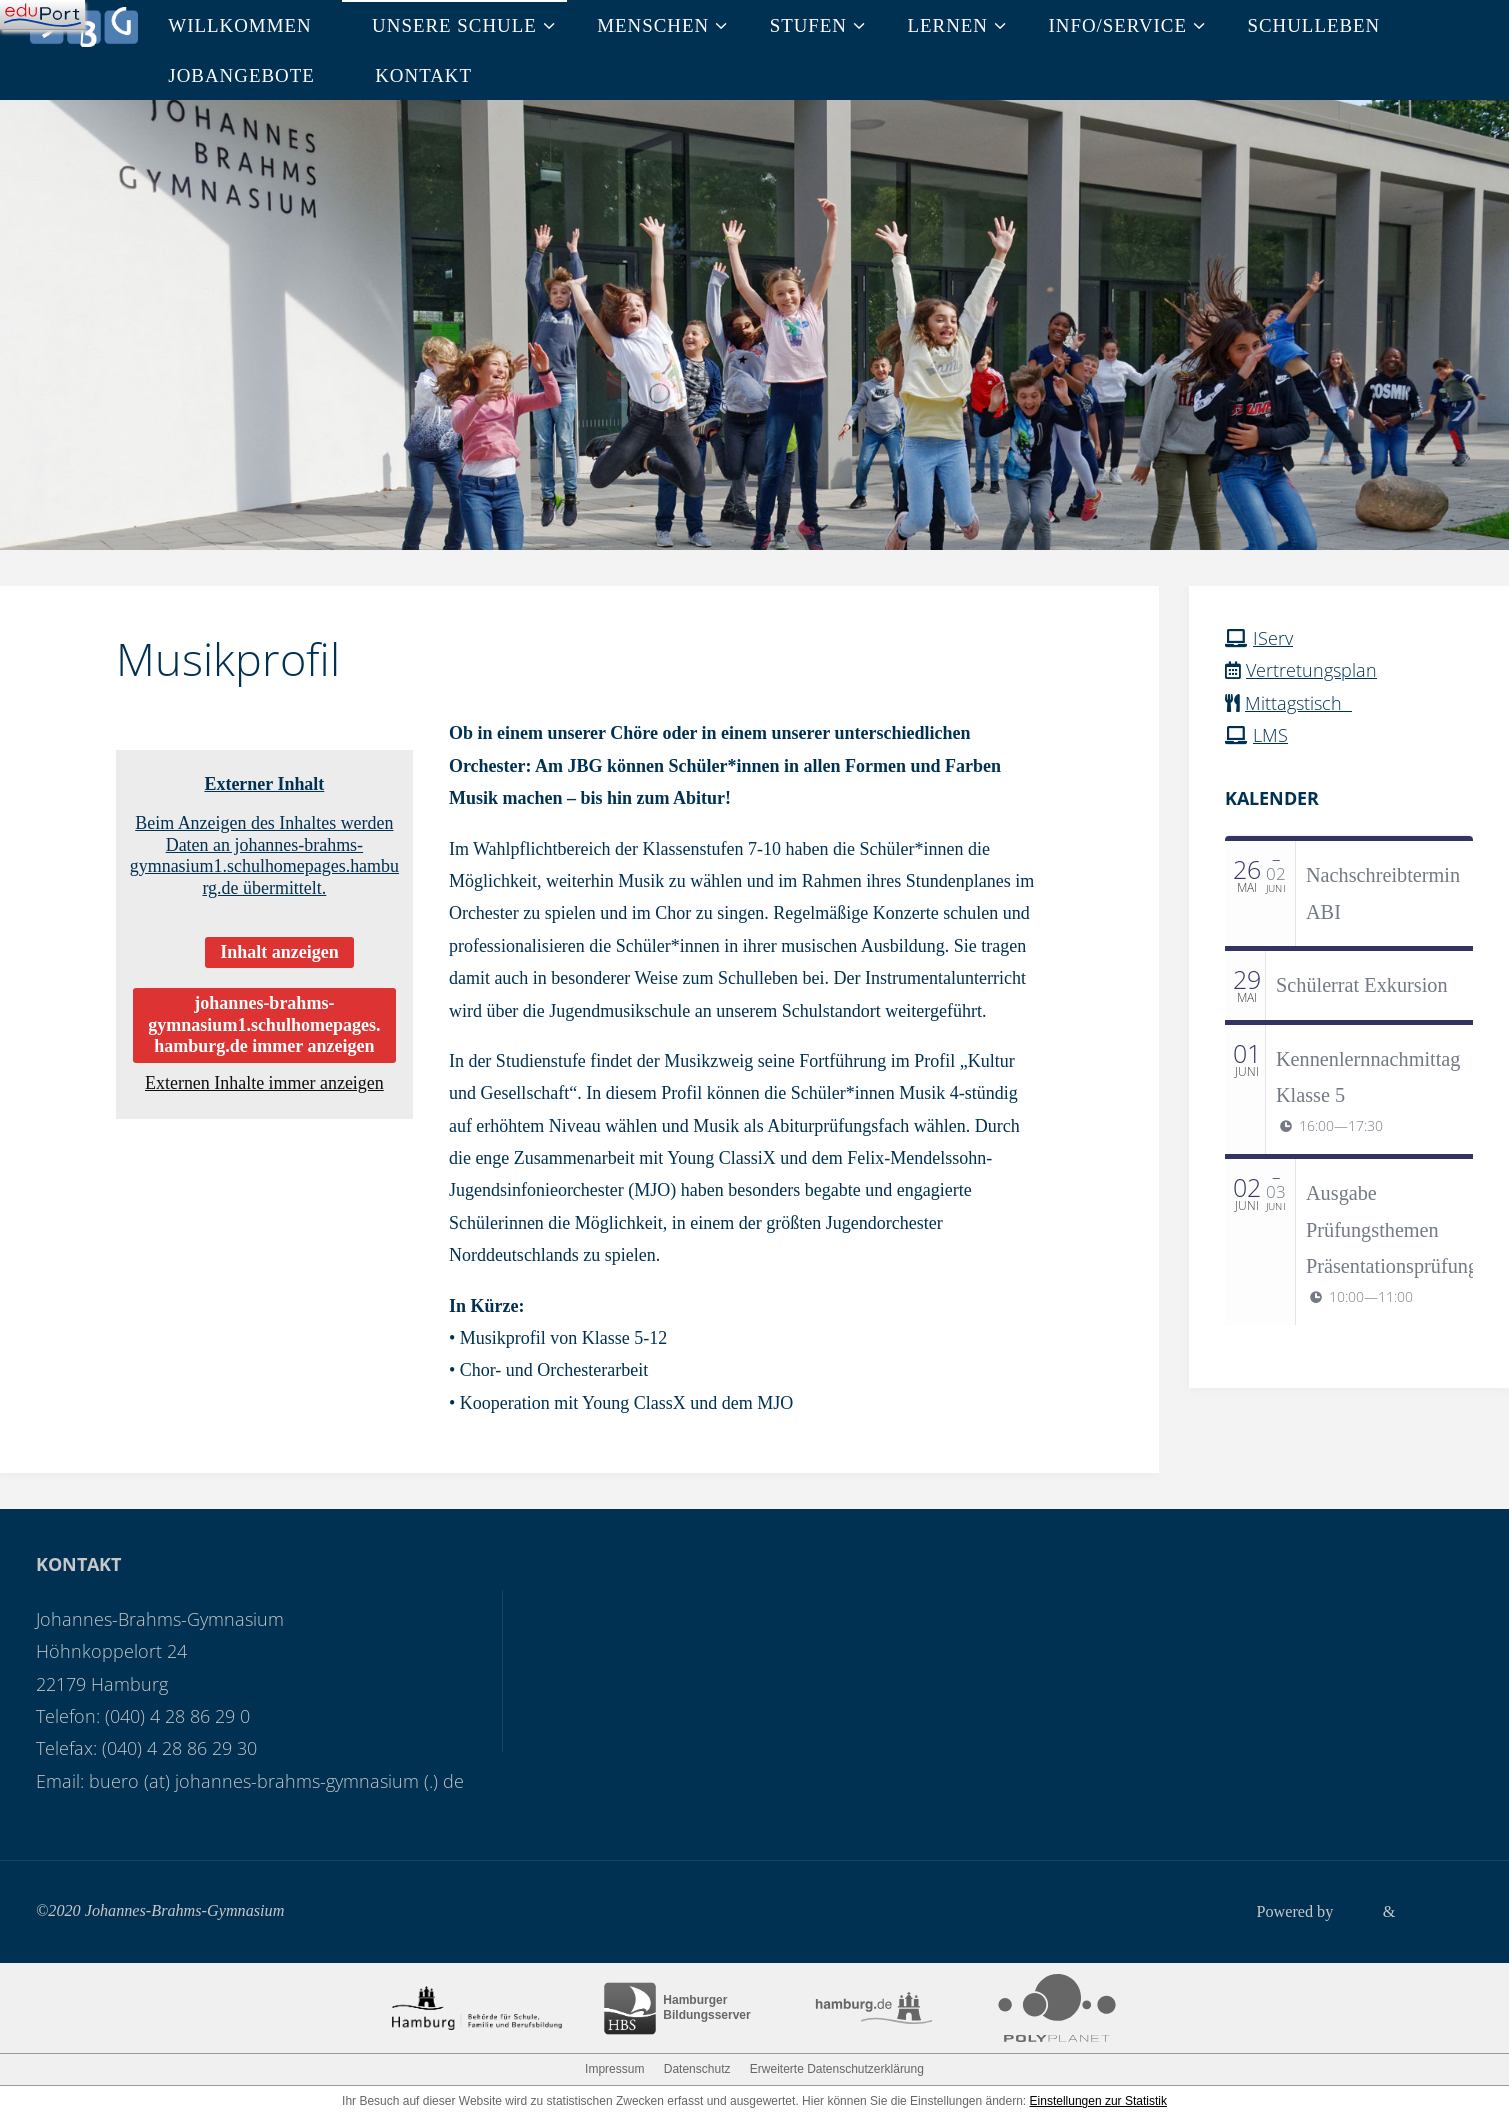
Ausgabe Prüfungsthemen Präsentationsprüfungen (1401, 1229)
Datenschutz (697, 2068)
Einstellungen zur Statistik (1098, 2100)
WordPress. (1436, 1911)
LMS (1270, 735)
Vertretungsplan (1311, 670)
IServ (1273, 638)
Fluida (1355, 1911)
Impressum (614, 2068)
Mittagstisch (1298, 703)
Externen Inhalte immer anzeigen (264, 1083)
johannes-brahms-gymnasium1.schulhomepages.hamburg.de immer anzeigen (264, 1024)
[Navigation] (42, 15)
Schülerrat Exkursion (1362, 985)
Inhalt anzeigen (279, 952)
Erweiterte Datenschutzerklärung (837, 2068)
